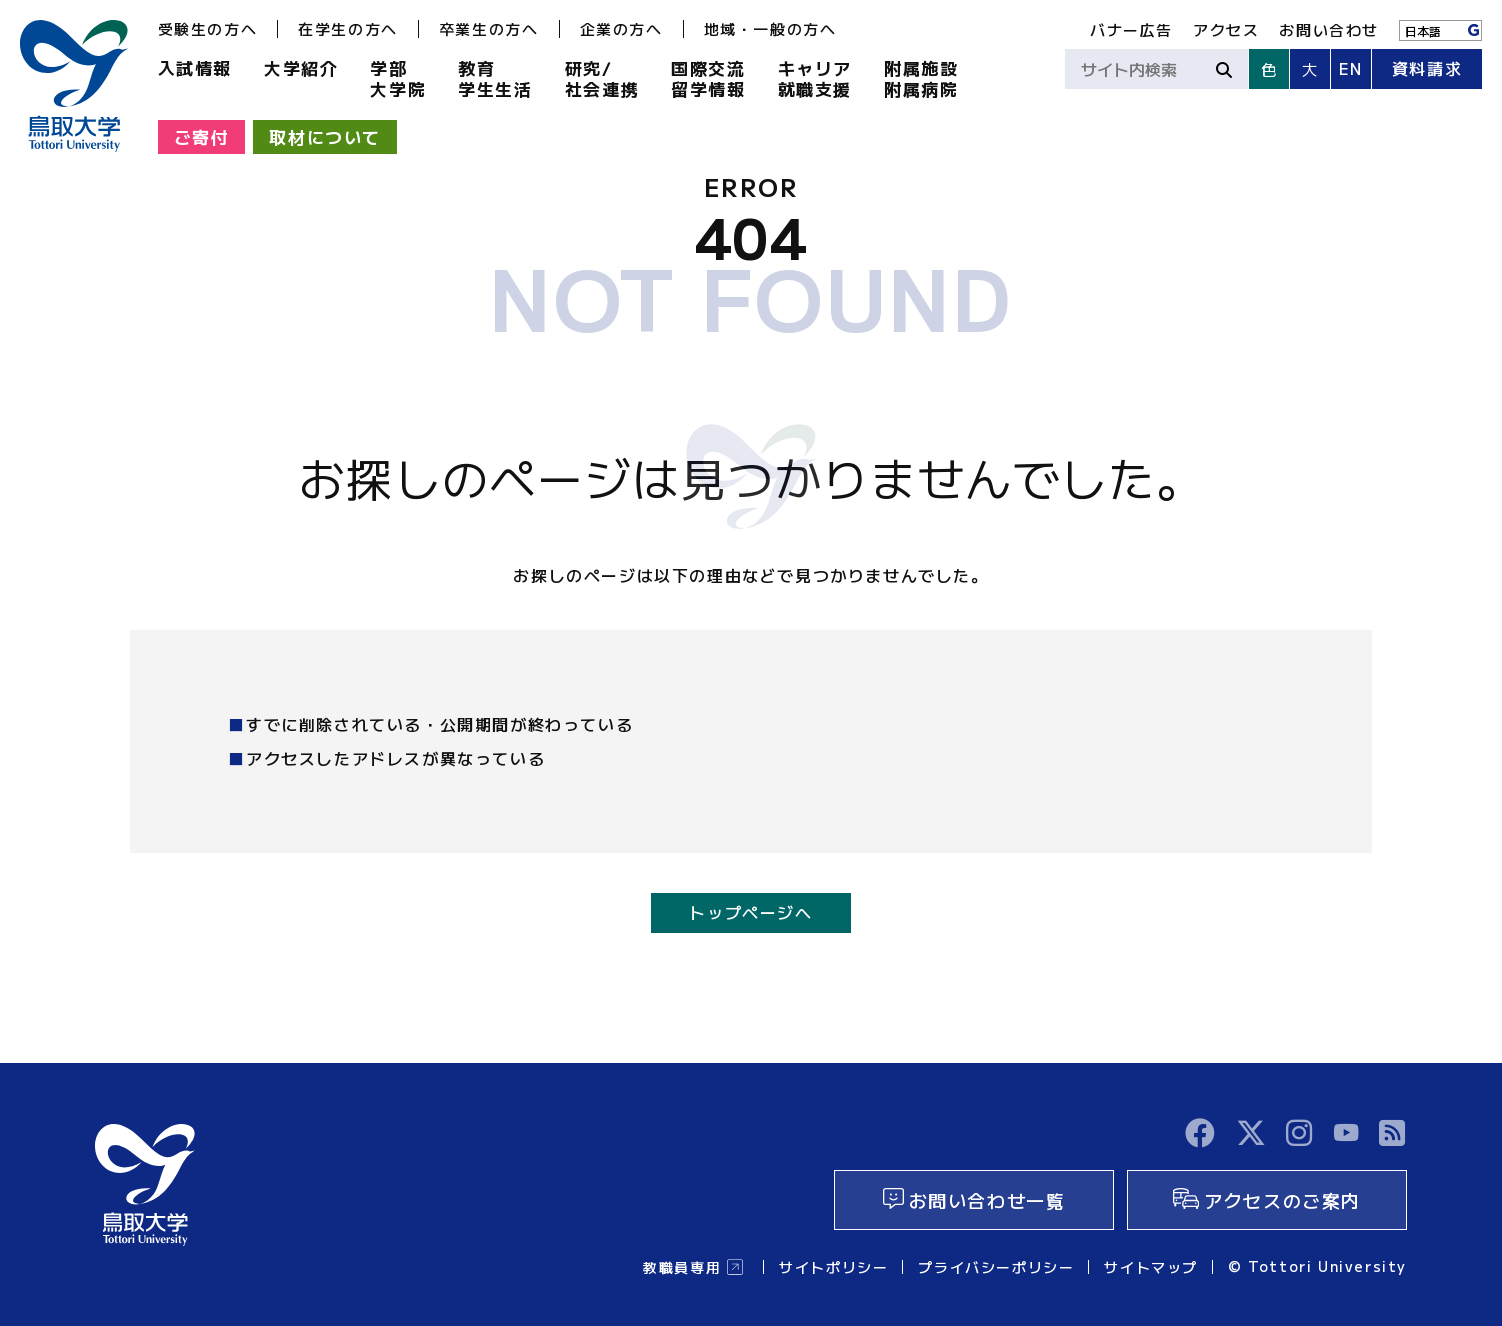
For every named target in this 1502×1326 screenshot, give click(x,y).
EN (1351, 68)
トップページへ (750, 912)
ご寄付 (202, 136)
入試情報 (195, 67)
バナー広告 (1131, 29)
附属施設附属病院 (921, 78)
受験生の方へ (208, 28)
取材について (325, 136)
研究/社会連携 (602, 78)
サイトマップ (1151, 1267)
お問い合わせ (1329, 29)
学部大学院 (398, 78)
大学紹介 (301, 67)
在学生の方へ (348, 28)
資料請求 (1427, 68)
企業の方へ (621, 28)
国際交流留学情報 (708, 78)
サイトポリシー (833, 1267)
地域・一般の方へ (770, 28)
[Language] (1440, 31)
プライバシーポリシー (996, 1267)
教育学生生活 (495, 78)
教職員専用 (682, 1267)
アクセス (1226, 29)
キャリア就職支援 (815, 78)
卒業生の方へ (489, 28)
